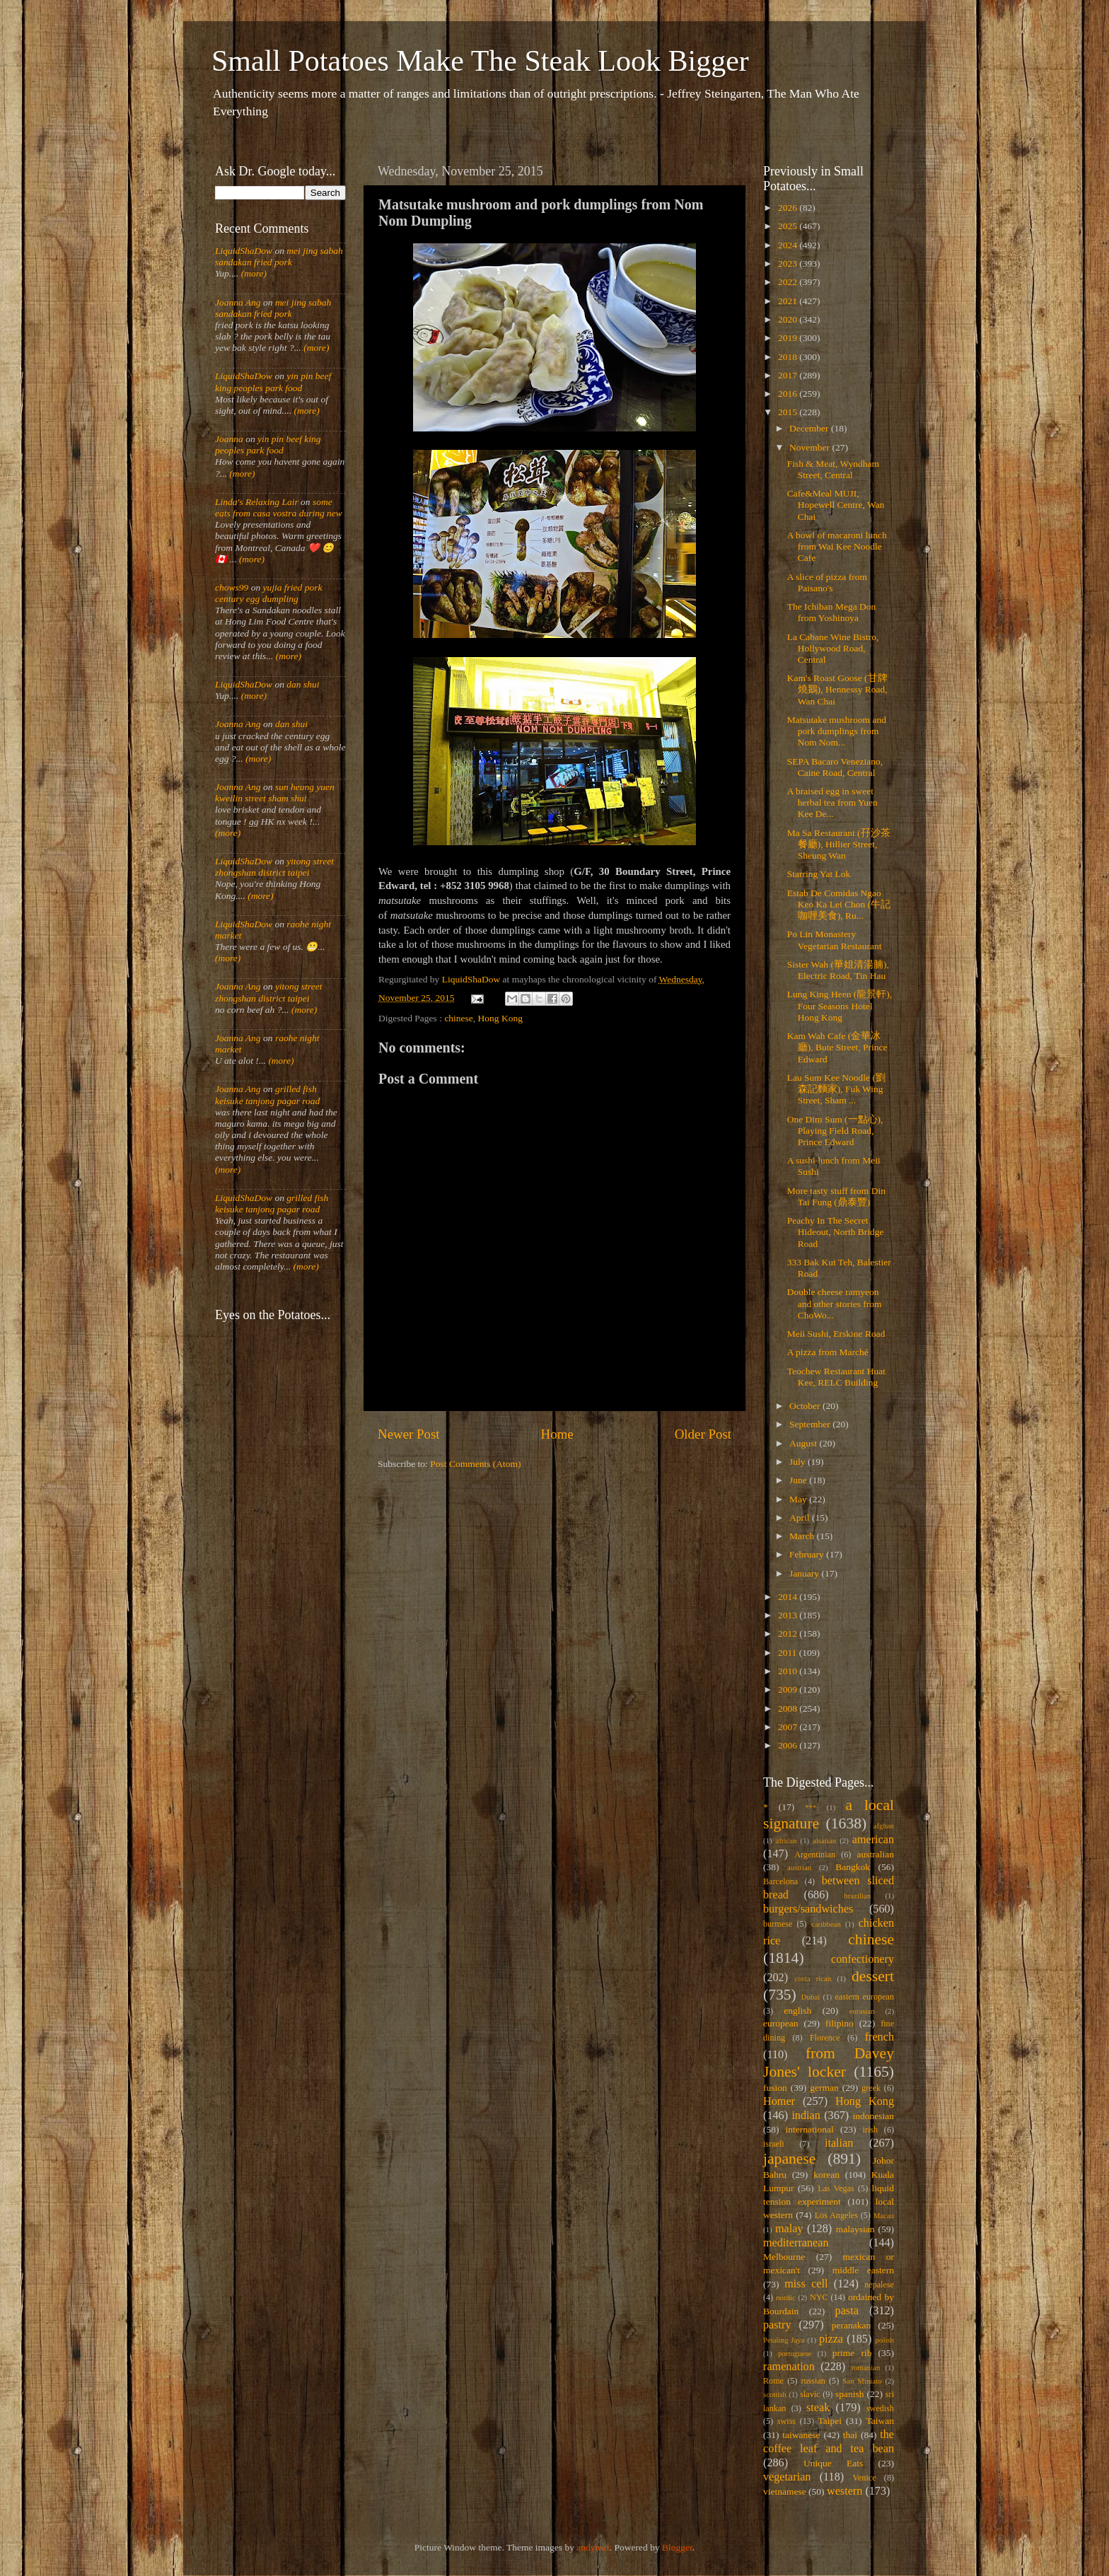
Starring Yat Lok (819, 874)
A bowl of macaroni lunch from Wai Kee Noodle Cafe (837, 546)
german (824, 2087)
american (873, 1839)
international (810, 2129)
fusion (775, 2087)
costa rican (812, 1978)
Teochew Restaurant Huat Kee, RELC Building (836, 1377)
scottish (774, 2394)
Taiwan (880, 2420)
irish (870, 2130)
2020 (788, 319)
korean (826, 2174)
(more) (252, 273)
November (810, 447)
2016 (788, 393)
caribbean (826, 1924)
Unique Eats (833, 2463)
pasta (847, 2310)
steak (818, 2407)
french (879, 2037)
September (810, 1424)
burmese (777, 1924)
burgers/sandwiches (808, 1909)
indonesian (874, 2116)
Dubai (810, 1996)
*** (810, 1807)
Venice (864, 2478)
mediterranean (796, 2242)
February (807, 1554)
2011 (788, 1652)
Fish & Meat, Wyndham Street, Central (833, 469)
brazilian (857, 1895)
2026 (788, 207)
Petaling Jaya (783, 2340)
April (800, 1517)
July (798, 1461)
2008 (788, 1708)
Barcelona (780, 1881)
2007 (788, 1727)
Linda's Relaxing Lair (256, 502)
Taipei (830, 2420)
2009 (788, 1689)
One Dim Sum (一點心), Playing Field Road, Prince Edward (835, 1130)
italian (839, 2143)
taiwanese (801, 2435)
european (780, 2023)
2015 (788, 412)
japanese (789, 2158)
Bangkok (852, 1867)
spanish (849, 2394)
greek (871, 2088)
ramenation (789, 2366)
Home (557, 1434)
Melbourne (784, 2256)
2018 (788, 357)
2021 (788, 301)
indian (805, 2115)
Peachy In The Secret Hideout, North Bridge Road (835, 1231)
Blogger (677, 2547)
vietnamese (784, 2491)
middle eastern (863, 2270)
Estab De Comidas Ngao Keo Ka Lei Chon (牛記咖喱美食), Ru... (838, 904)
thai (850, 2435)
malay (789, 2228)
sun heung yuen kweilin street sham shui (275, 792)
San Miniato (861, 2381)
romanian (866, 2367)
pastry (777, 2325)
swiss (786, 2421)
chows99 (231, 587)
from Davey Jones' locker (828, 2062)
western (844, 2491)
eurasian (862, 2011)
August (804, 1443)
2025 (788, 226)
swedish (880, 2408)
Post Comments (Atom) (475, 1463)
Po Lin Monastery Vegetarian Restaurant (834, 940)
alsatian (824, 1840)
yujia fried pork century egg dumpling (269, 593)
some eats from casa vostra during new (278, 507)
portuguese (794, 2353)
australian (875, 1854)
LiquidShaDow (243, 250)
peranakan (851, 2325)
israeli (773, 2144)
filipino (839, 2023)
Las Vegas (836, 2188)
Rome (773, 2381)
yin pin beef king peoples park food (273, 382)
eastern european (864, 1997)
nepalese (879, 2285)
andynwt (593, 2547)
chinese (458, 1018)
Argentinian (814, 1855)
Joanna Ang (238, 302)
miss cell (806, 2284)
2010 (788, 1671)
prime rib (852, 2353)
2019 (788, 337)
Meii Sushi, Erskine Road (836, 1333)
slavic (810, 2394)
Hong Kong (500, 1018)
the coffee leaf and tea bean (828, 2441)
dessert (873, 1976)
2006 (788, 1745)
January (805, 1573)
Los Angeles (836, 2215)
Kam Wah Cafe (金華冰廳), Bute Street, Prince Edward (837, 1047)
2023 (788, 263)
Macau (883, 2215)
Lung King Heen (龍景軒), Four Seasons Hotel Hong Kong (839, 1005)
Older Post (703, 1434)
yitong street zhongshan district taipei (274, 867)
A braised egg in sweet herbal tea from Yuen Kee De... (832, 802)
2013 (788, 1615)
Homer (779, 2101)
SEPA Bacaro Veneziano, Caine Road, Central (835, 767)
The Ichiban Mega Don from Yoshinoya (831, 612)
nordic (786, 2297)
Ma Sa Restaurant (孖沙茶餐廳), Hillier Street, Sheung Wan (838, 844)
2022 (788, 282)
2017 (788, 375)
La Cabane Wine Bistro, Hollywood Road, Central (833, 648)
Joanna (229, 439)
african (786, 1840)
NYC (819, 2297)
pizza (831, 2339)
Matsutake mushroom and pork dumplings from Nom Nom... (836, 731)
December (810, 428)
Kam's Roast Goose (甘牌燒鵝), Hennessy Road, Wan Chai (837, 689)
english (797, 2010)
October (806, 1405)
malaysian (855, 2229)
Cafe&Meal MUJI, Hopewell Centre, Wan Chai (836, 504)
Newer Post (409, 1434)
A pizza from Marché (828, 1352)
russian (813, 2381)
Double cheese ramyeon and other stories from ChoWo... (834, 1303)
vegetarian (787, 2477)
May (799, 1499)
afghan (883, 1825)
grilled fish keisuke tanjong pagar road (267, 1095)
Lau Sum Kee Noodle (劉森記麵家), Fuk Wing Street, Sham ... (836, 1089)
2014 (788, 1596)
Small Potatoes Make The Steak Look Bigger (480, 61)
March (803, 1536)
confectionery (862, 1959)
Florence (825, 2038)
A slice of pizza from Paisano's (827, 582)
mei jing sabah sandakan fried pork (279, 256)
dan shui (302, 684)
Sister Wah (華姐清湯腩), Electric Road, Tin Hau (838, 970)
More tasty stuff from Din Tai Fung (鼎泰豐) (836, 1196)
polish (885, 2340)
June (799, 1480)
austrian (799, 1867)
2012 (788, 1633)
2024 (788, 245)
